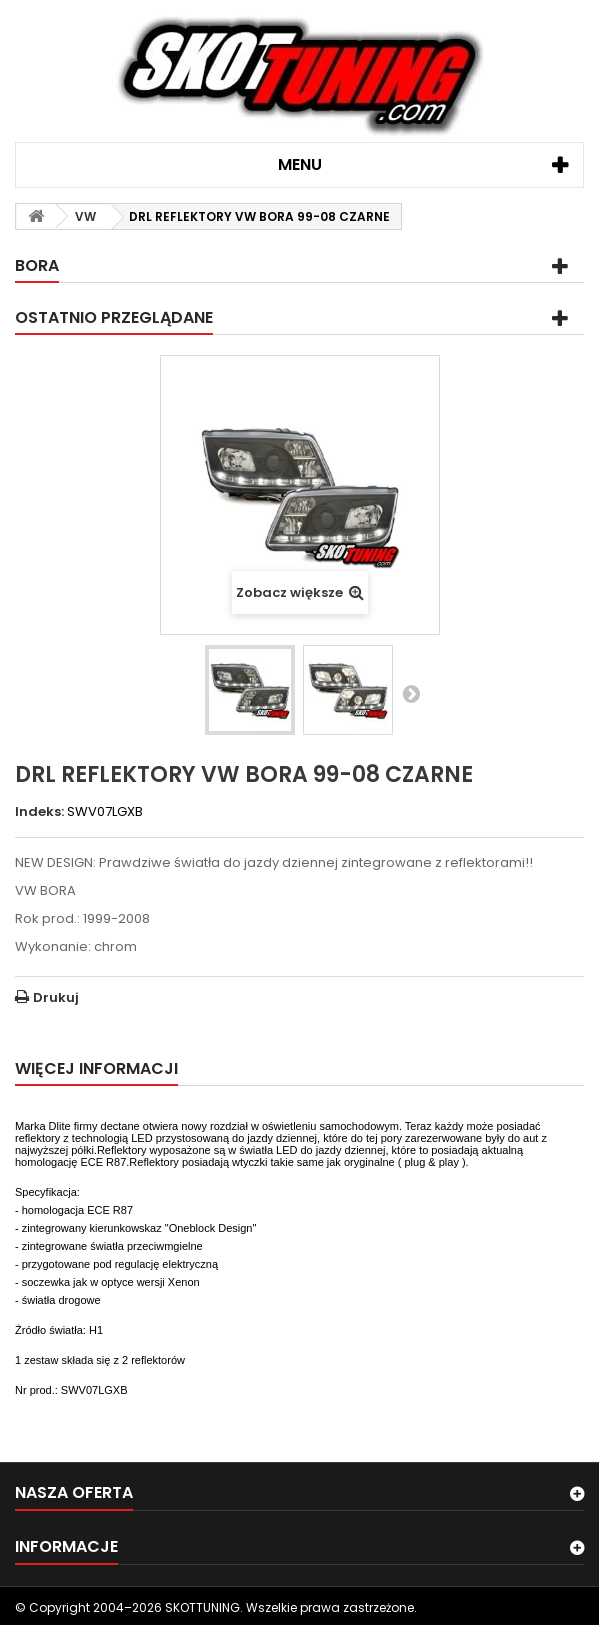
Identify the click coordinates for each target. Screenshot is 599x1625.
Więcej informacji (96, 1068)
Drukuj (56, 997)
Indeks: (39, 812)
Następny (411, 693)
